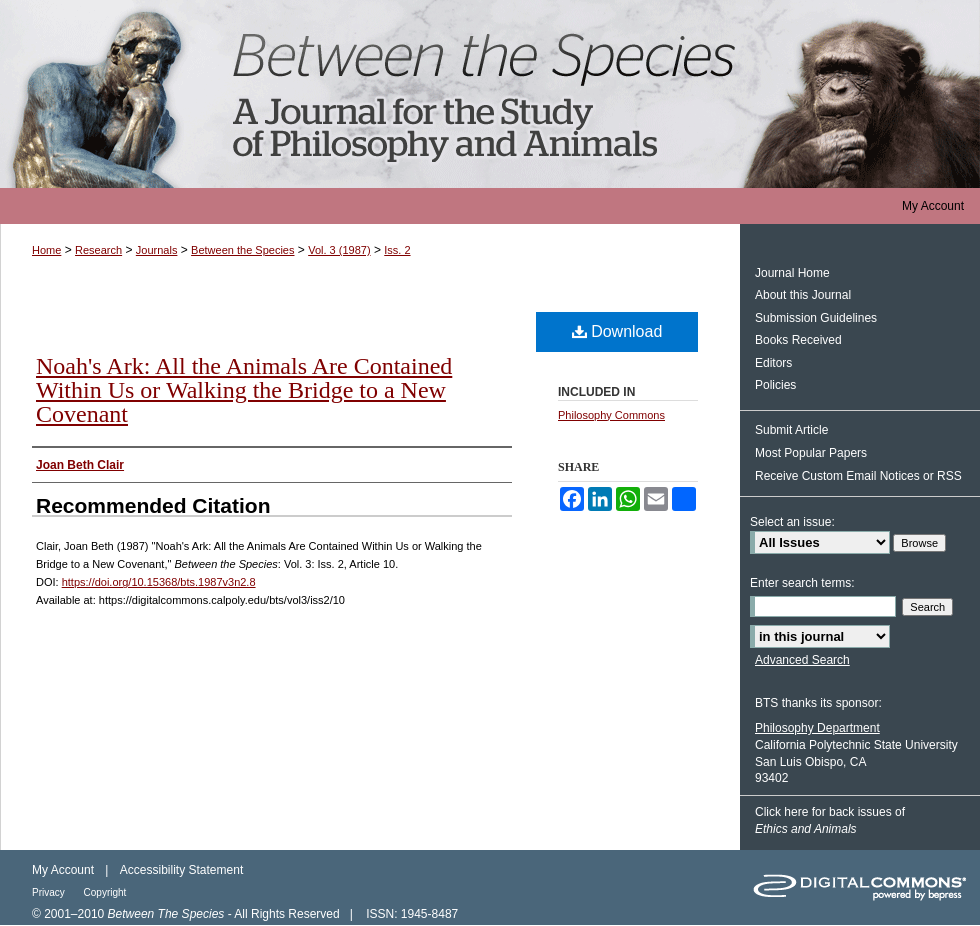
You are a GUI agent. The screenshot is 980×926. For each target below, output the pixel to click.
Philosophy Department (817, 728)
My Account (63, 870)
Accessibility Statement (181, 870)
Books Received (798, 340)
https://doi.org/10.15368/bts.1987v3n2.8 (159, 582)
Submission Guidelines (816, 318)
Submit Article (791, 430)
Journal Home (792, 273)
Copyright (105, 892)
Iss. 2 (397, 250)
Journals (157, 250)
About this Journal (803, 295)
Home (46, 250)
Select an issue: (792, 522)
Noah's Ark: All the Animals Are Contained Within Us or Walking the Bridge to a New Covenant (244, 390)
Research (98, 250)
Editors (773, 363)
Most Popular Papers (811, 453)
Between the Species (490, 94)
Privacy (50, 892)
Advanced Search (802, 660)
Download (617, 331)
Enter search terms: (802, 583)
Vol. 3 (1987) (339, 250)
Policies (775, 385)
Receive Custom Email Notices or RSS (858, 476)
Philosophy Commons (611, 415)
